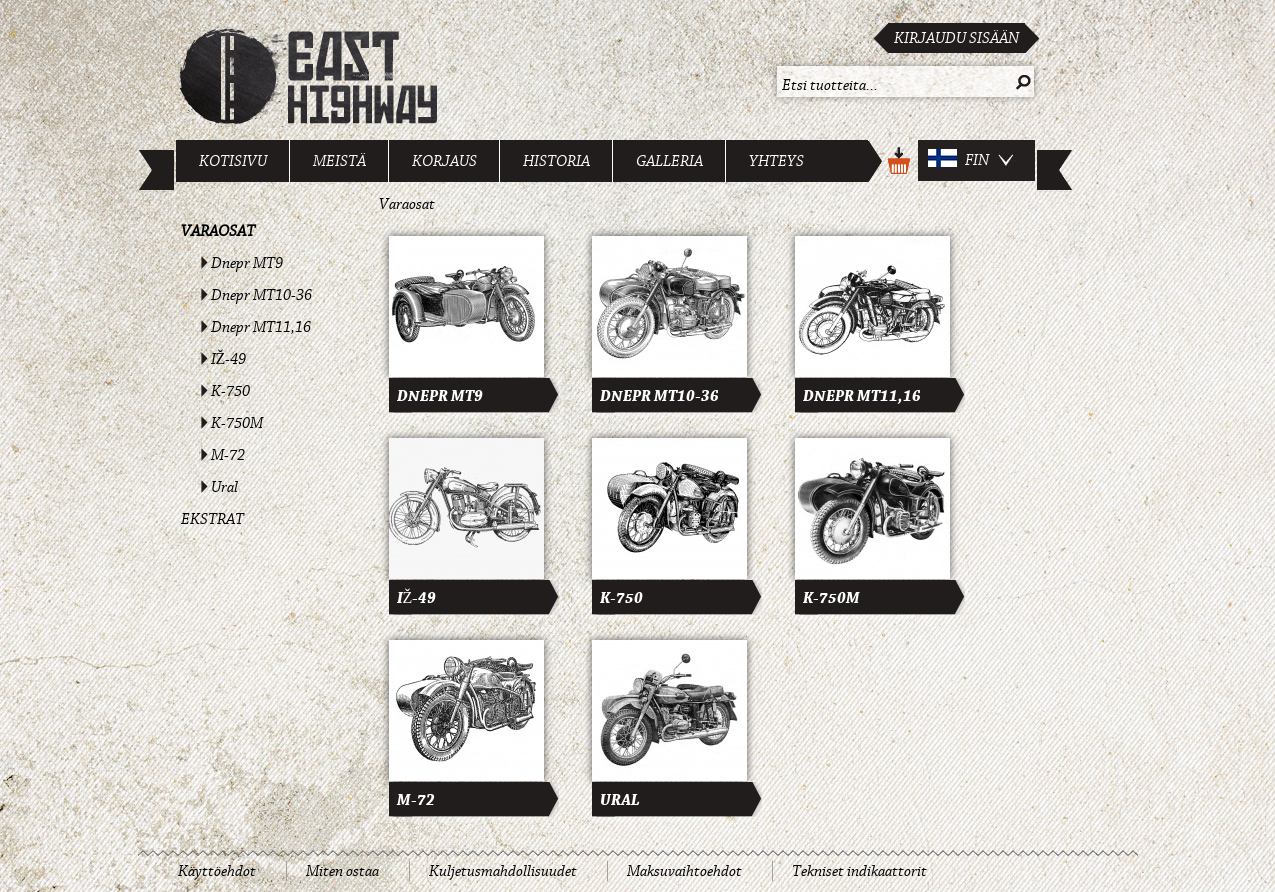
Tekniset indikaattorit (859, 871)
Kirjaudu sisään (956, 38)
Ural (224, 487)
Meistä (339, 161)
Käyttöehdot (217, 871)
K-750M (237, 423)
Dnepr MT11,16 (261, 327)
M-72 (228, 455)
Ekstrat (212, 519)
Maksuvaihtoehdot (684, 871)
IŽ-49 (229, 359)
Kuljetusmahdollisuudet (503, 871)
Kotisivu (233, 161)
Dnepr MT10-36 (261, 295)
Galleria (669, 161)
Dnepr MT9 (247, 263)
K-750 (230, 391)
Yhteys (776, 161)
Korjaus (444, 161)
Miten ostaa (342, 871)
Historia (556, 161)
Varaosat (218, 231)
